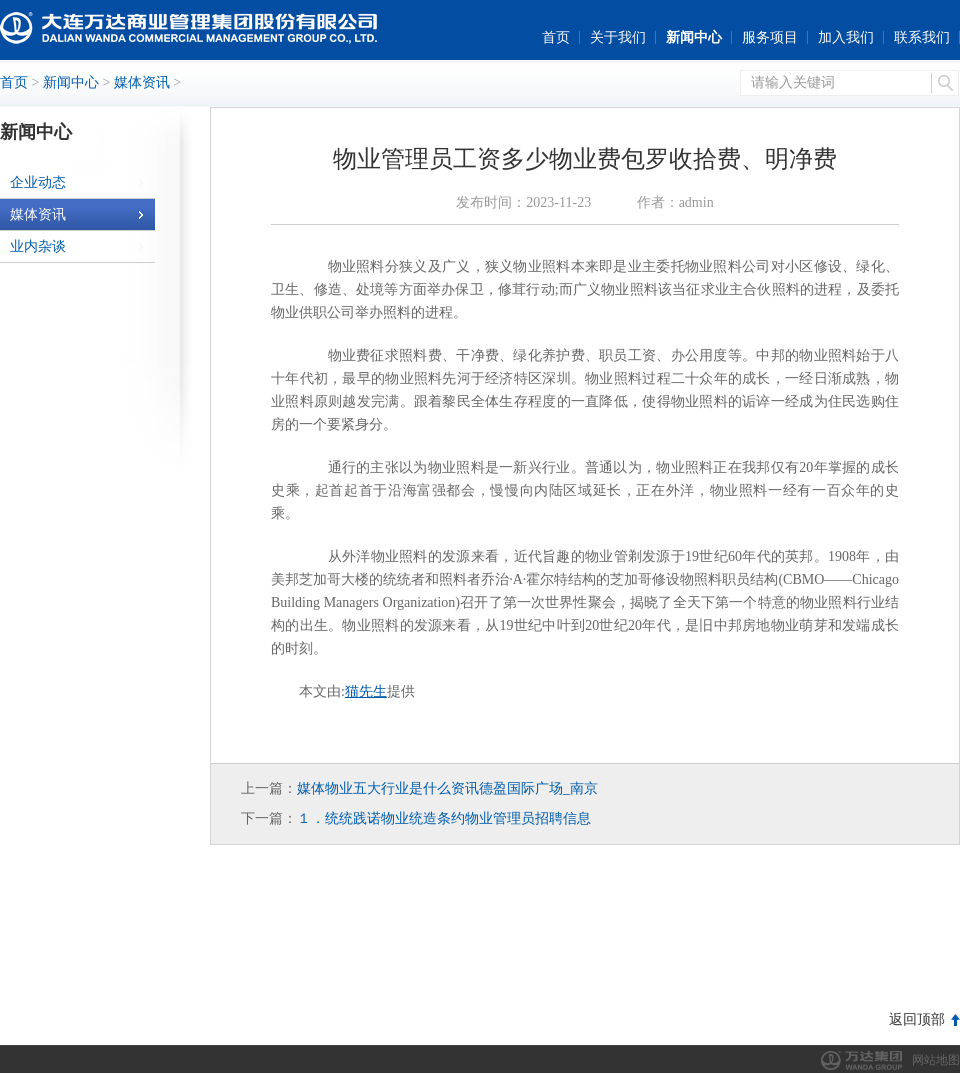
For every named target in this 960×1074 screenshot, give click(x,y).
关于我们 (618, 37)
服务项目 (770, 37)
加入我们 (846, 37)
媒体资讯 (142, 82)
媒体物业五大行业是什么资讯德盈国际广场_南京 (447, 788)
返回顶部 (917, 1019)
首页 (556, 37)
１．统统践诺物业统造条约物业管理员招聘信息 (444, 818)
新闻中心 (694, 37)
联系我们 (922, 37)
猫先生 (366, 691)
